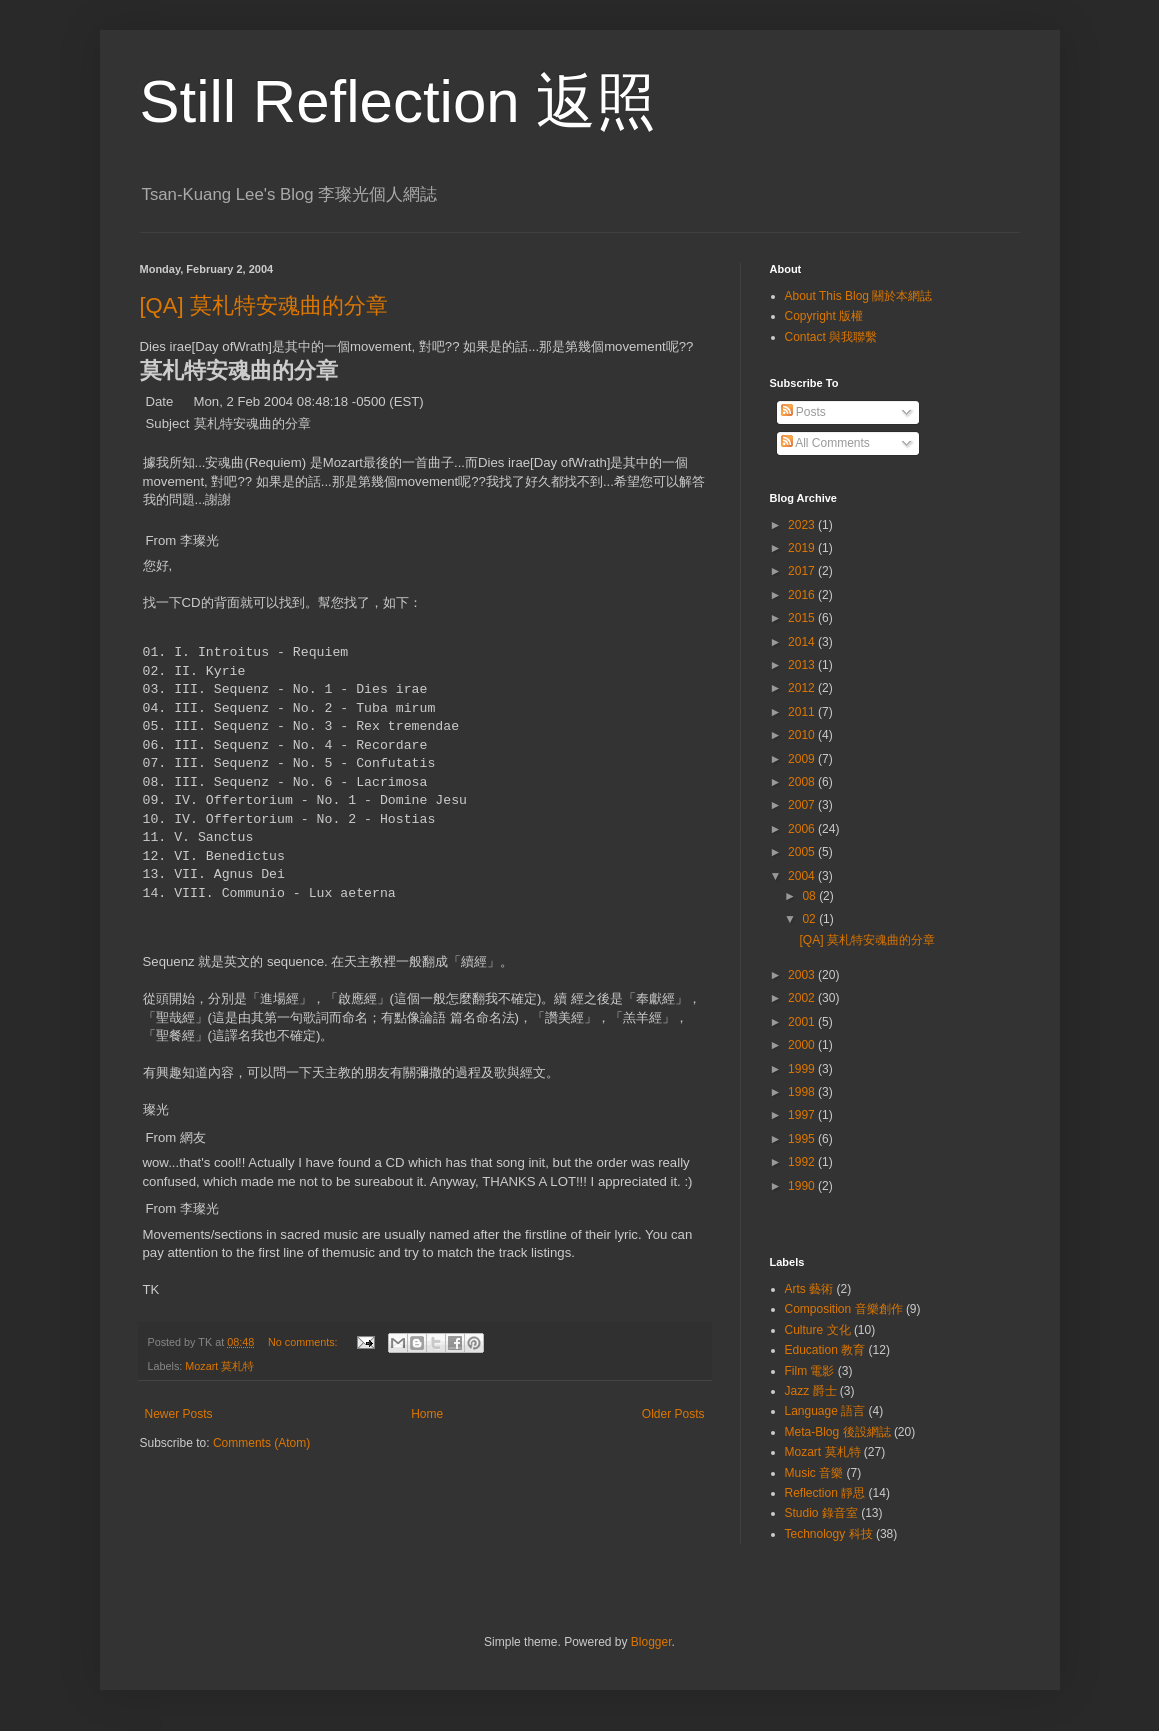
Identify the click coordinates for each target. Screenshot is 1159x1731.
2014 (803, 642)
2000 (803, 1045)
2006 (803, 829)
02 (810, 919)
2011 (803, 712)
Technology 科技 (829, 1534)
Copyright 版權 (824, 316)
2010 (803, 735)
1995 (803, 1139)
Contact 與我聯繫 (831, 337)
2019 (803, 548)
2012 (803, 688)
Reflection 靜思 (825, 1493)
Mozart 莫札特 (219, 1366)
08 (810, 896)
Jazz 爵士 (811, 1391)
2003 (803, 975)
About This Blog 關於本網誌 (859, 296)
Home (427, 1414)
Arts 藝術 (809, 1289)
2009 (803, 759)
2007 (803, 805)
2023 (803, 525)
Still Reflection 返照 (398, 101)
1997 (803, 1115)
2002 (803, 998)
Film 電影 (810, 1371)
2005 (803, 852)
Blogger (651, 1642)
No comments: (304, 1342)
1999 (803, 1069)
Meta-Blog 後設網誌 (838, 1432)
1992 (803, 1162)
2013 (803, 665)
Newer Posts (179, 1414)
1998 (803, 1092)
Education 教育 (825, 1350)
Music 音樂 (814, 1473)
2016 (803, 595)
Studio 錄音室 (821, 1513)
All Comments (825, 443)
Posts (803, 412)
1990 (803, 1186)
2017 (803, 571)
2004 (803, 876)
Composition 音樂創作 (844, 1309)
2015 (803, 618)
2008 (803, 782)
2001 (803, 1022)
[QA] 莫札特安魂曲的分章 (264, 305)
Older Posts (673, 1414)
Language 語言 (825, 1411)
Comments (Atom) (261, 1443)
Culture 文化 (818, 1330)
